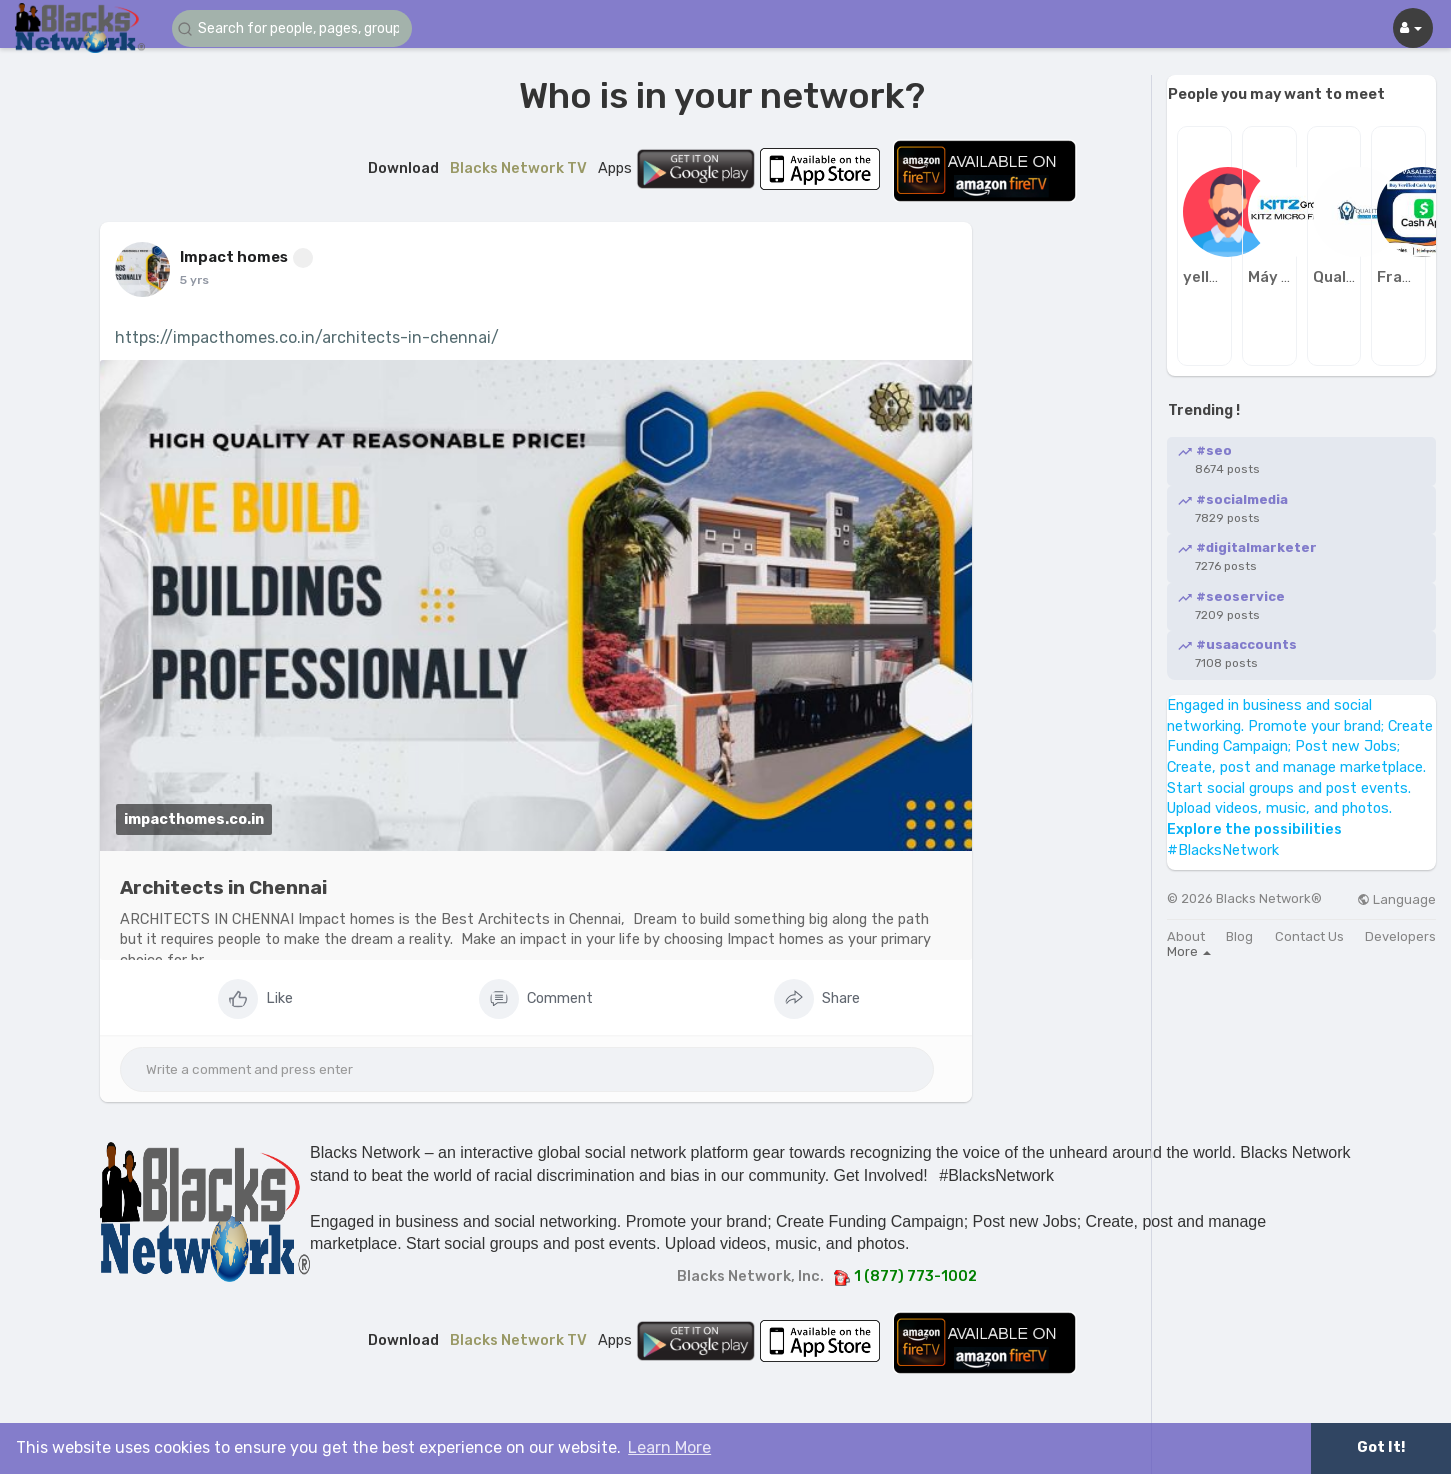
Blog (1239, 936)
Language (1396, 899)
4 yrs (195, 280)
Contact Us (1309, 936)
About (1186, 936)
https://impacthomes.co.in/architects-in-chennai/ (307, 337)
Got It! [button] (1381, 1447)
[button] (292, 28)
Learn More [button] (669, 1447)
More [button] (1189, 951)
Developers (1400, 936)
